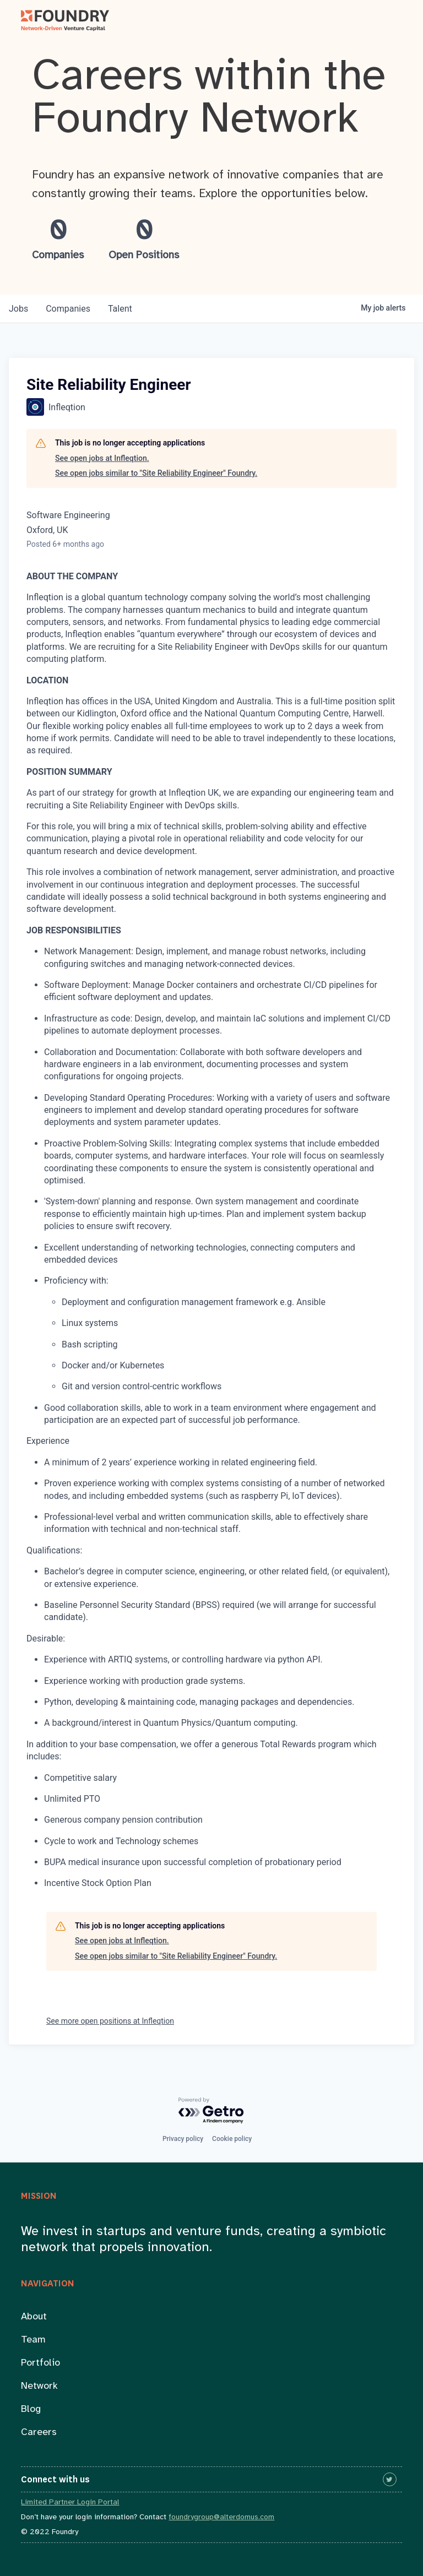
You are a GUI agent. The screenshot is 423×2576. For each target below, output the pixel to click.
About (34, 2317)
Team (33, 2340)
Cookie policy (232, 2139)
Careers (39, 2432)
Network (39, 2386)
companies (68, 308)
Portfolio (40, 2363)
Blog (31, 2409)
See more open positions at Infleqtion (110, 2021)
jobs (18, 308)
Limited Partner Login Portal (70, 2502)
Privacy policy (182, 2139)
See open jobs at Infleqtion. (102, 458)
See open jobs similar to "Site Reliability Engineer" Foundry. (156, 473)
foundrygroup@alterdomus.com (221, 2517)
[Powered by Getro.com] (211, 2110)
